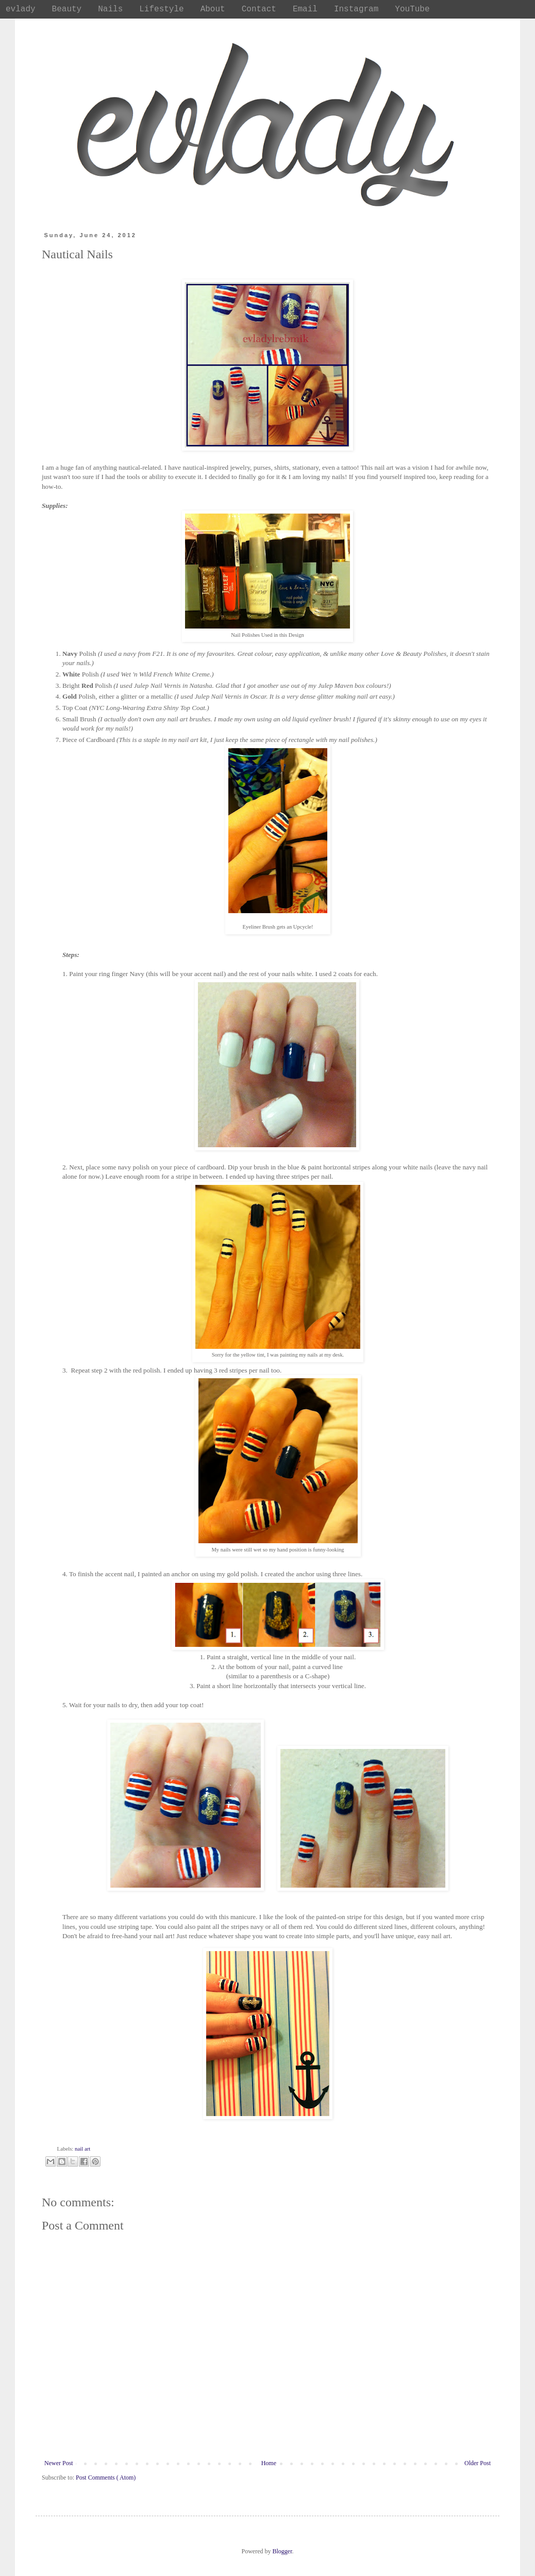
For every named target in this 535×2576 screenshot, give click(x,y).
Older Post (477, 2463)
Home (268, 2463)
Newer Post (58, 2463)
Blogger (282, 2551)
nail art (82, 2148)
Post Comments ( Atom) (106, 2477)
